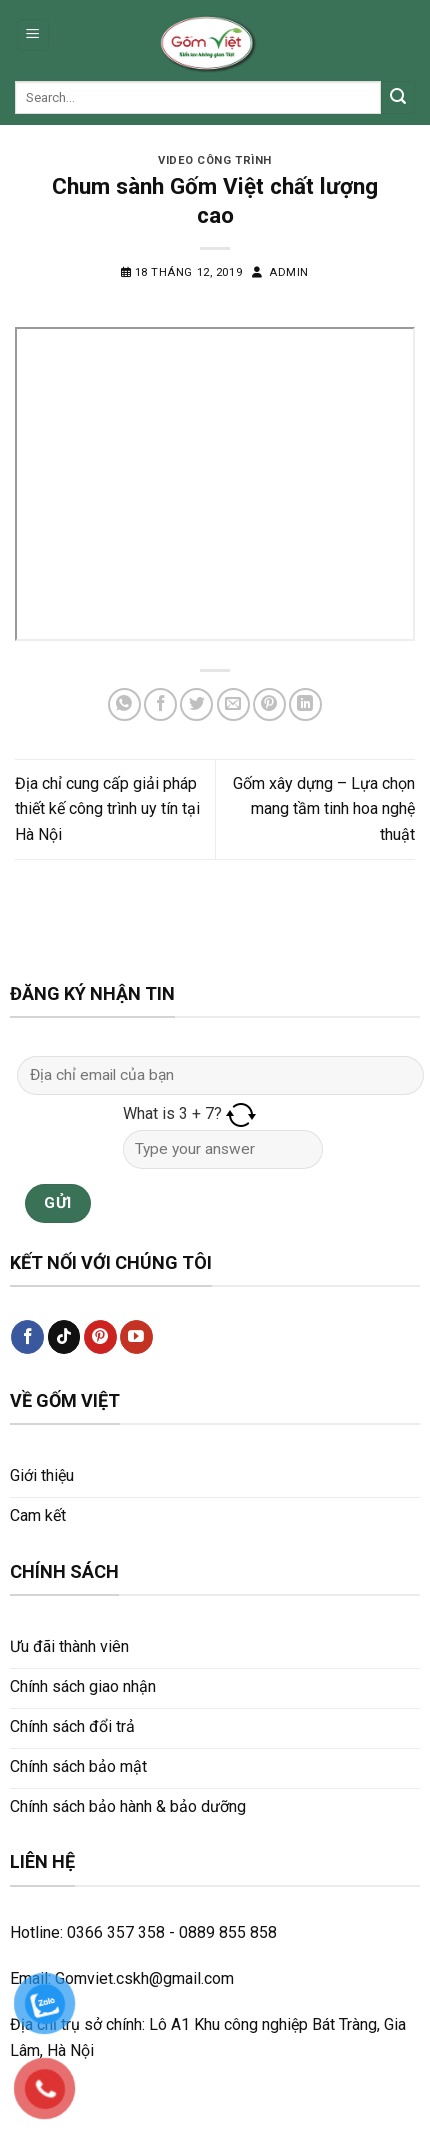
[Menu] (33, 35)
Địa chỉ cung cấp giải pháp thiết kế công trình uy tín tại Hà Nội (107, 809)
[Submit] (398, 98)
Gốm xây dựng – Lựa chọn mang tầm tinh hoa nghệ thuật (324, 809)
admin (289, 272)
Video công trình (215, 160)
